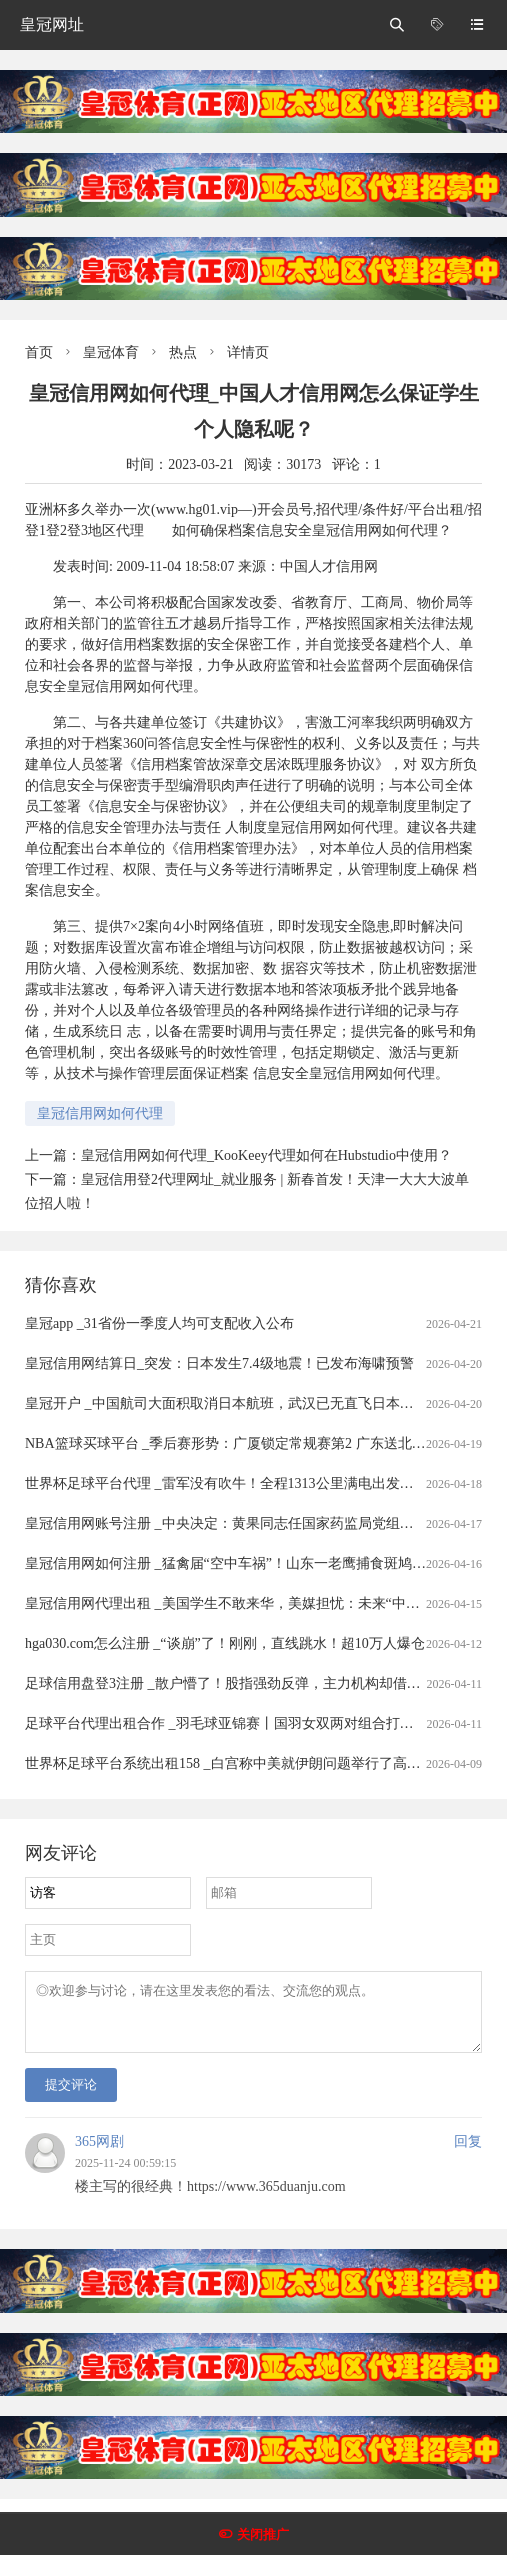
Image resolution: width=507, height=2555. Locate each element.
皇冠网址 (52, 24)
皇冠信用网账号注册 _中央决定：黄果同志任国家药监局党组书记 (226, 1523)
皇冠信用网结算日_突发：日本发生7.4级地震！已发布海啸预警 (219, 1363)
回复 (468, 2153)
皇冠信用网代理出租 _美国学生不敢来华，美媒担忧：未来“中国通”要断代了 (260, 1603)
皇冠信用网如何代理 (100, 1113)
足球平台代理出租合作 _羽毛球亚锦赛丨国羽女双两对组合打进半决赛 (240, 1723)
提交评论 (71, 2096)
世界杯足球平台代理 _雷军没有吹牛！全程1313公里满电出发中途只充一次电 (261, 1483)
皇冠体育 (111, 352)
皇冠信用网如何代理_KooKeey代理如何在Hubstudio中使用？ (266, 1155)
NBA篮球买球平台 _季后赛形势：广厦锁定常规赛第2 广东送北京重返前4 (250, 1443)
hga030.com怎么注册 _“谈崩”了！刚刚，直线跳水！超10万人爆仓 (225, 1643)
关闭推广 (263, 2534)
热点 (183, 352)
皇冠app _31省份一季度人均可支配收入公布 (159, 1323)
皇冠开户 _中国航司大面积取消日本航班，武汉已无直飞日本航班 (226, 1403)
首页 (39, 352)
